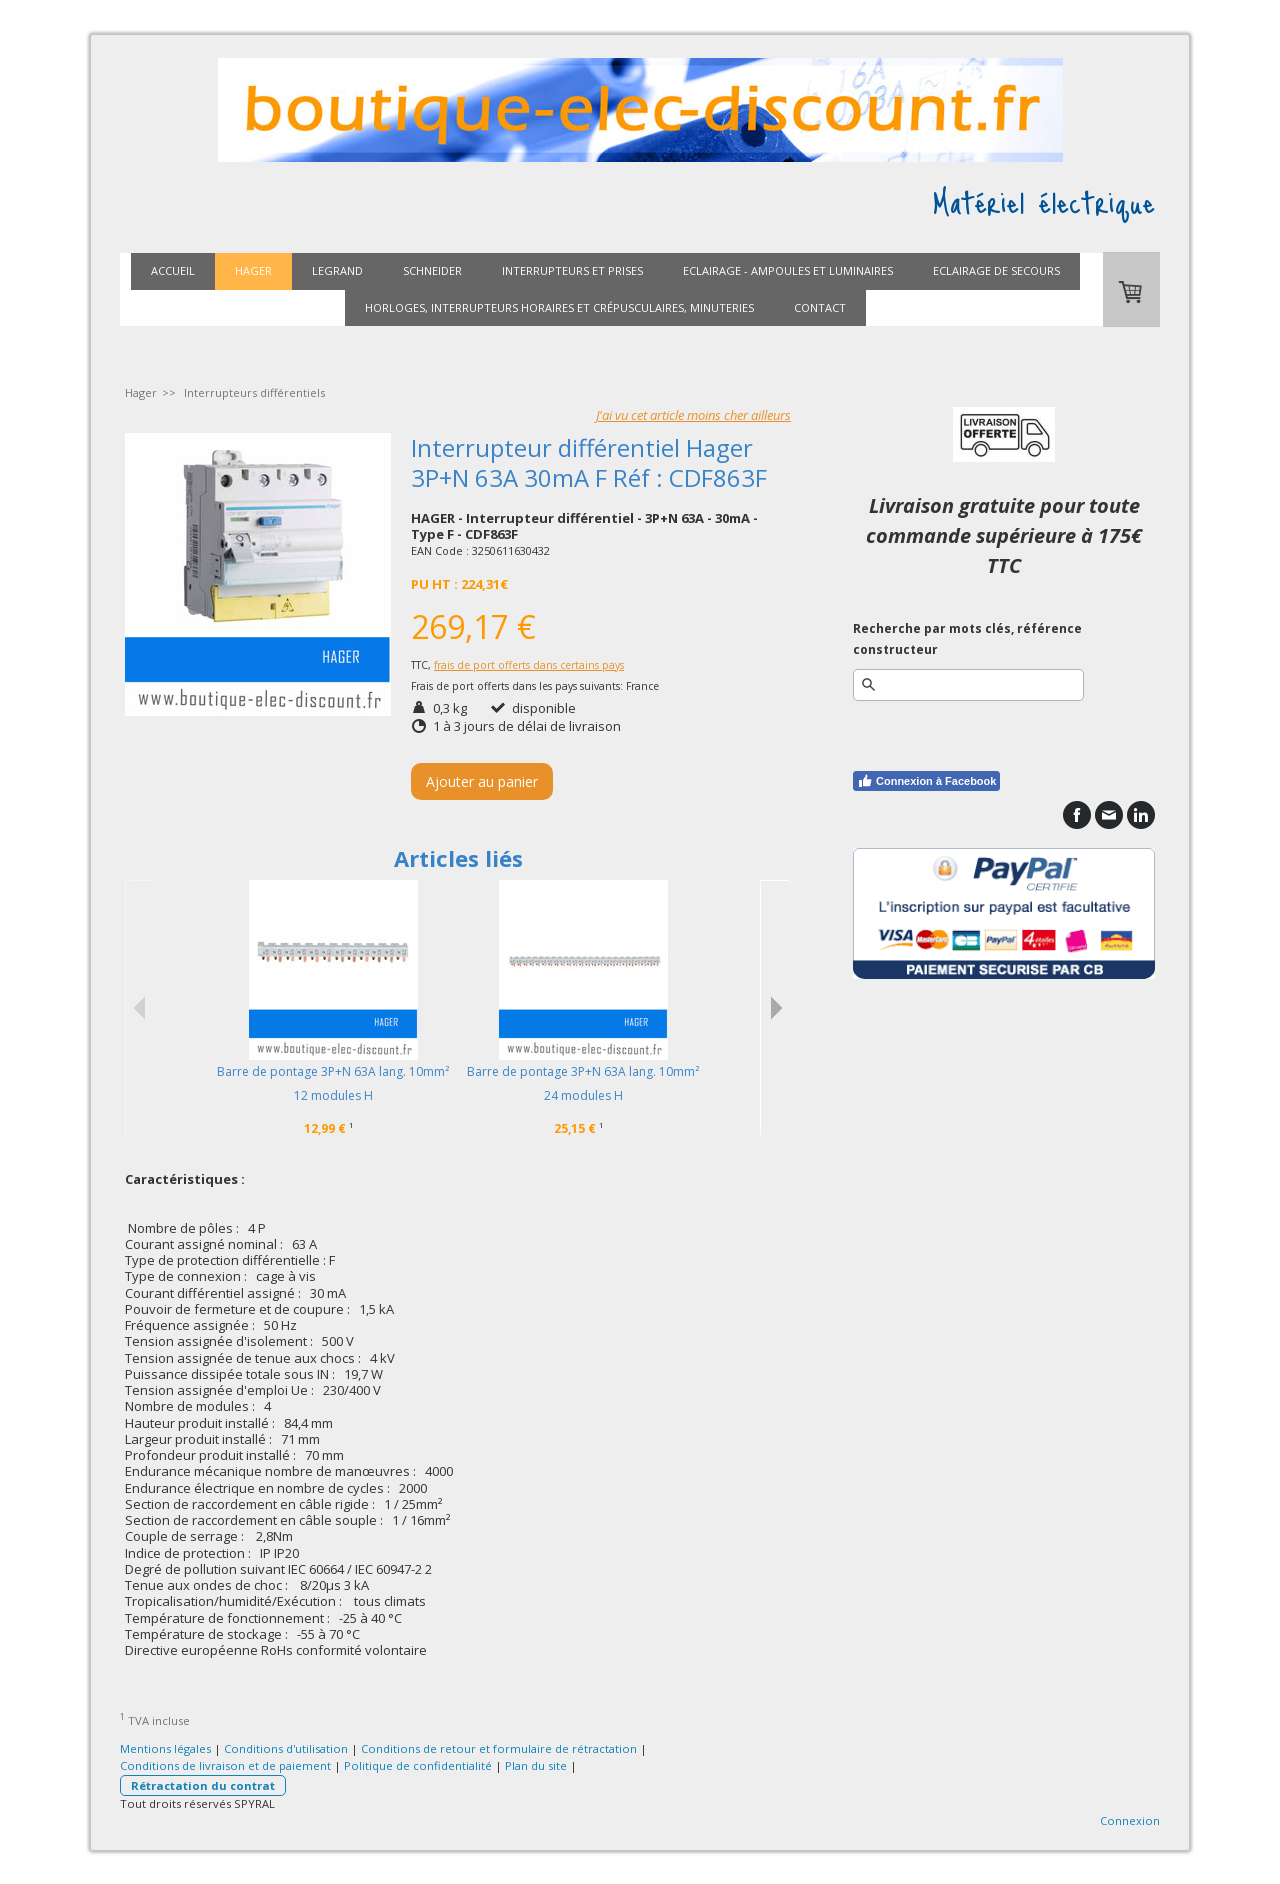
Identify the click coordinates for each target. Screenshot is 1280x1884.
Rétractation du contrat (203, 1785)
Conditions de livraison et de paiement (225, 1765)
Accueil (173, 270)
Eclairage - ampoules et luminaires (788, 270)
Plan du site (536, 1765)
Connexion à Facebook (926, 781)
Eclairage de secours (996, 270)
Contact (820, 307)
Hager (253, 270)
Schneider (432, 270)
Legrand (337, 270)
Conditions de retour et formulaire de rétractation (499, 1748)
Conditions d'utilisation (286, 1748)
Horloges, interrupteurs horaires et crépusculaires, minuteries (559, 307)
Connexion (1130, 1820)
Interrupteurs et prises (572, 270)
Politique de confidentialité (418, 1765)
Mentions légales (165, 1748)
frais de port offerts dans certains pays (529, 665)
